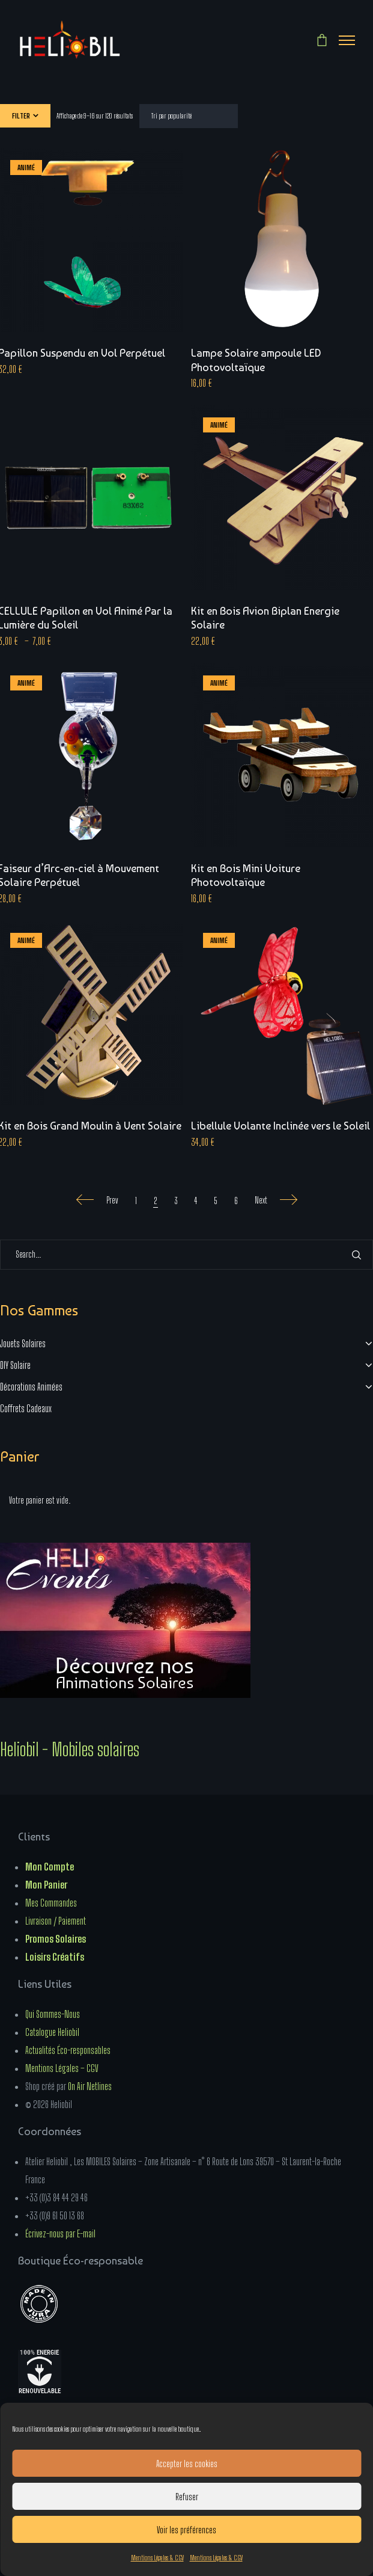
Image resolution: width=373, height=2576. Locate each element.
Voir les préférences (186, 2529)
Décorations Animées (31, 1386)
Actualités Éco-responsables (68, 2050)
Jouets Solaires (23, 1343)
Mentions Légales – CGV (62, 2068)
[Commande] (188, 116)
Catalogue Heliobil (52, 2032)
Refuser (186, 2496)
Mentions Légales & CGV (157, 2557)
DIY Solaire (15, 1365)
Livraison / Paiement (55, 1920)
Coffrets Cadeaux (26, 1408)
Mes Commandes (51, 1902)
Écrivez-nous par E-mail (60, 2233)
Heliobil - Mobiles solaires (69, 1749)
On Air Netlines (90, 2086)
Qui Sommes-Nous (52, 2014)
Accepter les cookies (186, 2463)
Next (276, 1200)
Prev (97, 1200)
